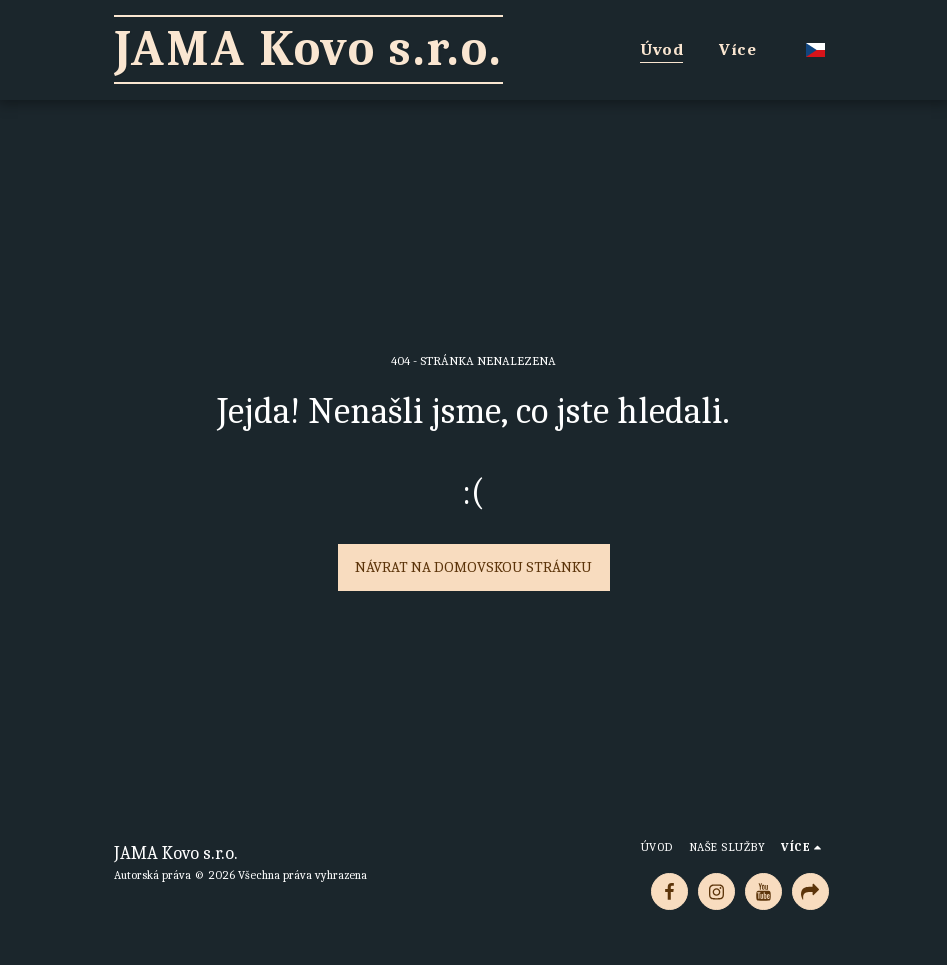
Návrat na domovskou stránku (473, 567)
